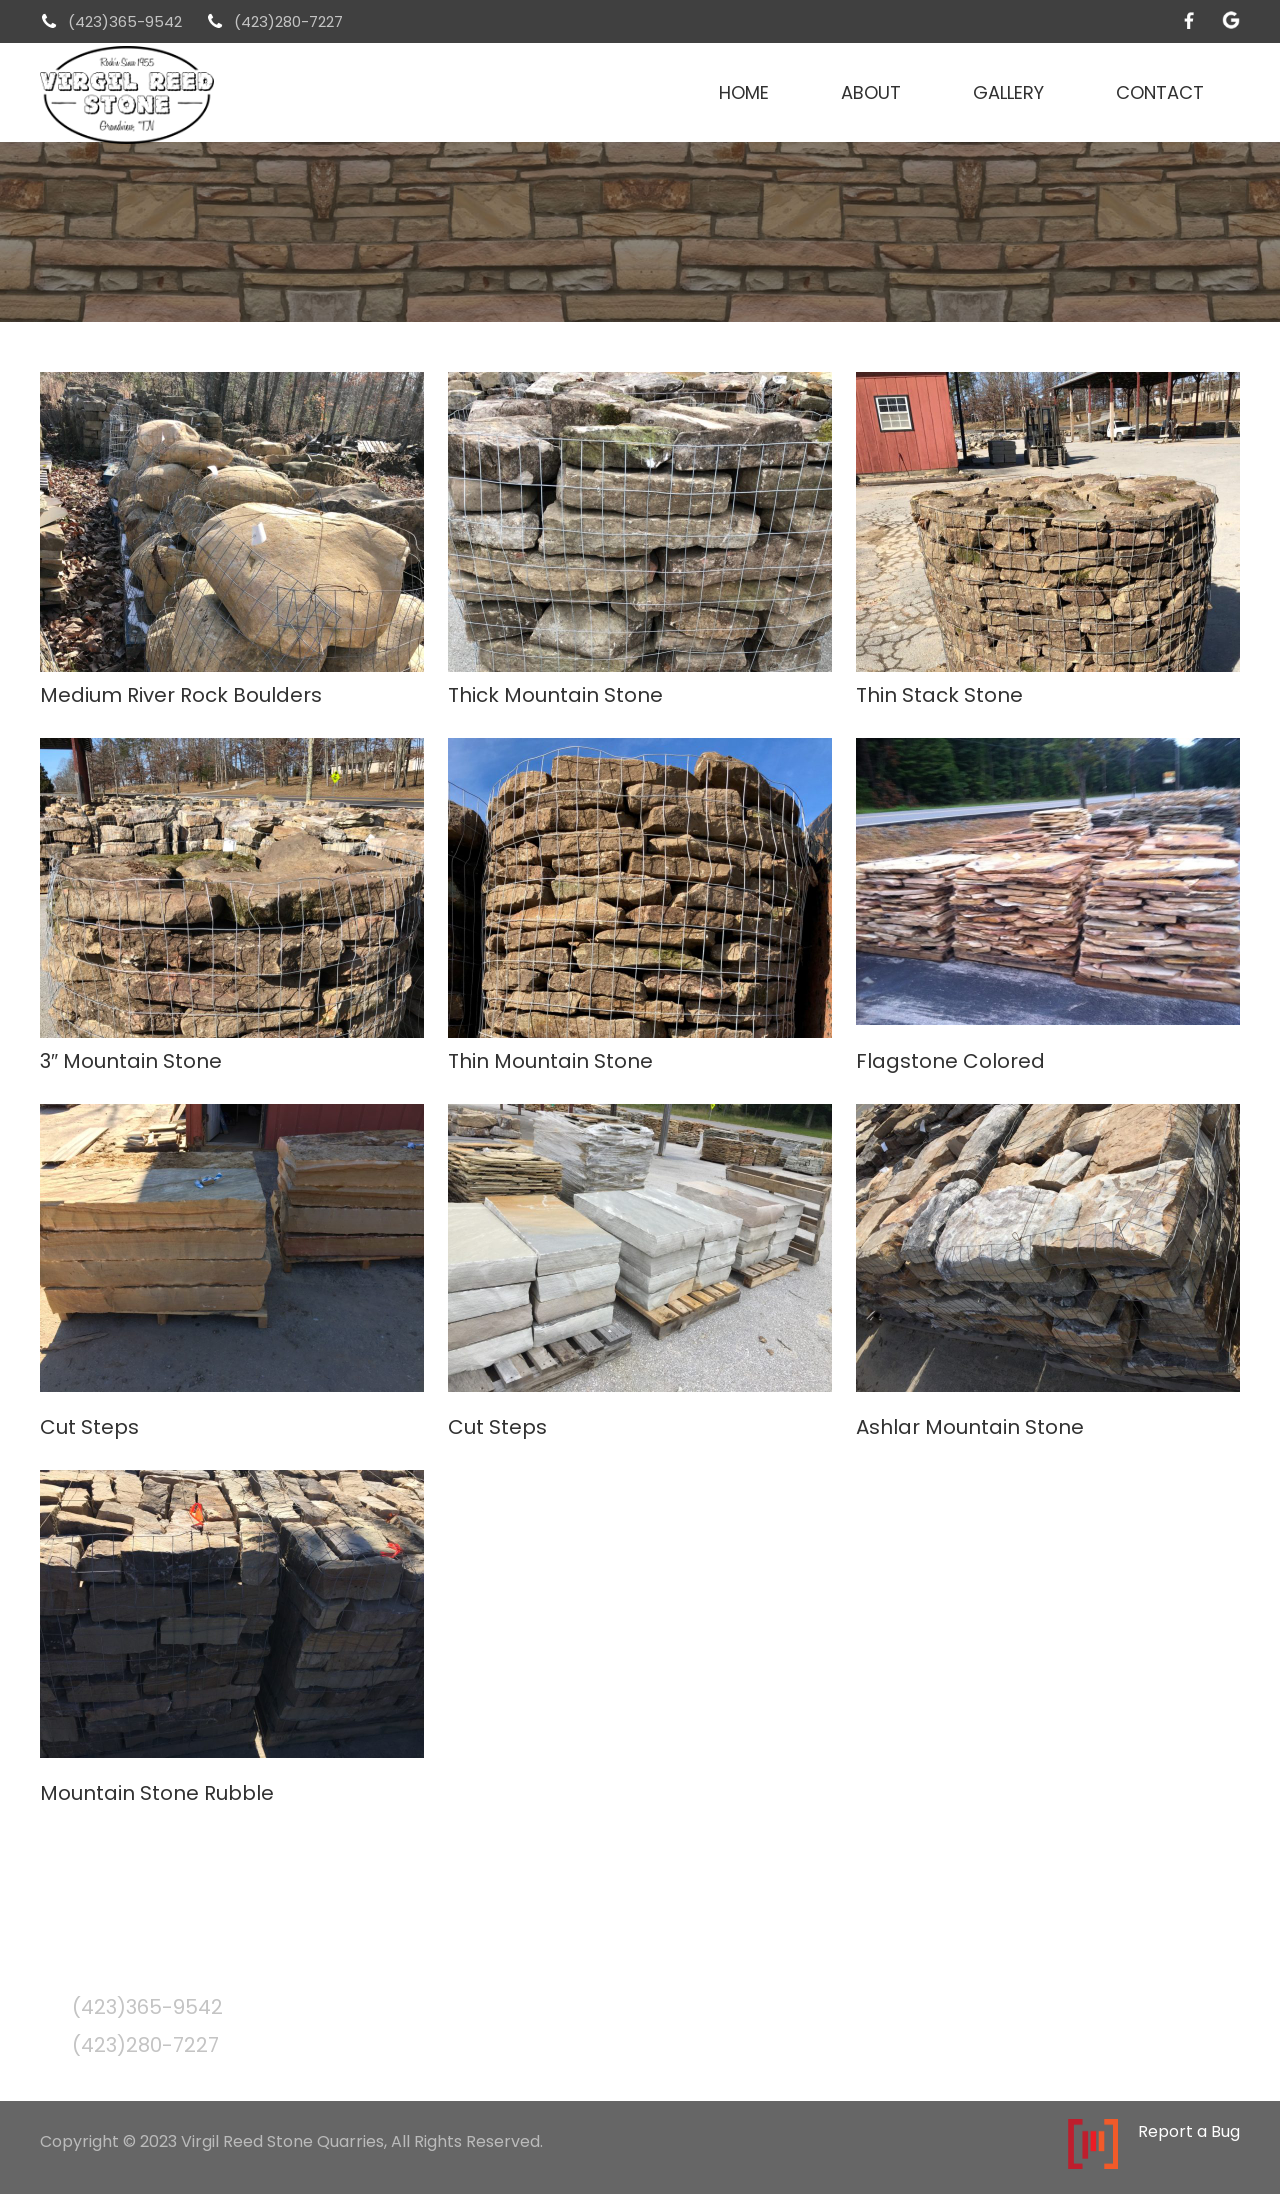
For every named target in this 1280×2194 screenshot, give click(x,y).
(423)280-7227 (288, 21)
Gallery (1008, 92)
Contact (1160, 92)
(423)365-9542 (125, 21)
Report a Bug (1189, 2132)
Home (744, 92)
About (871, 92)
